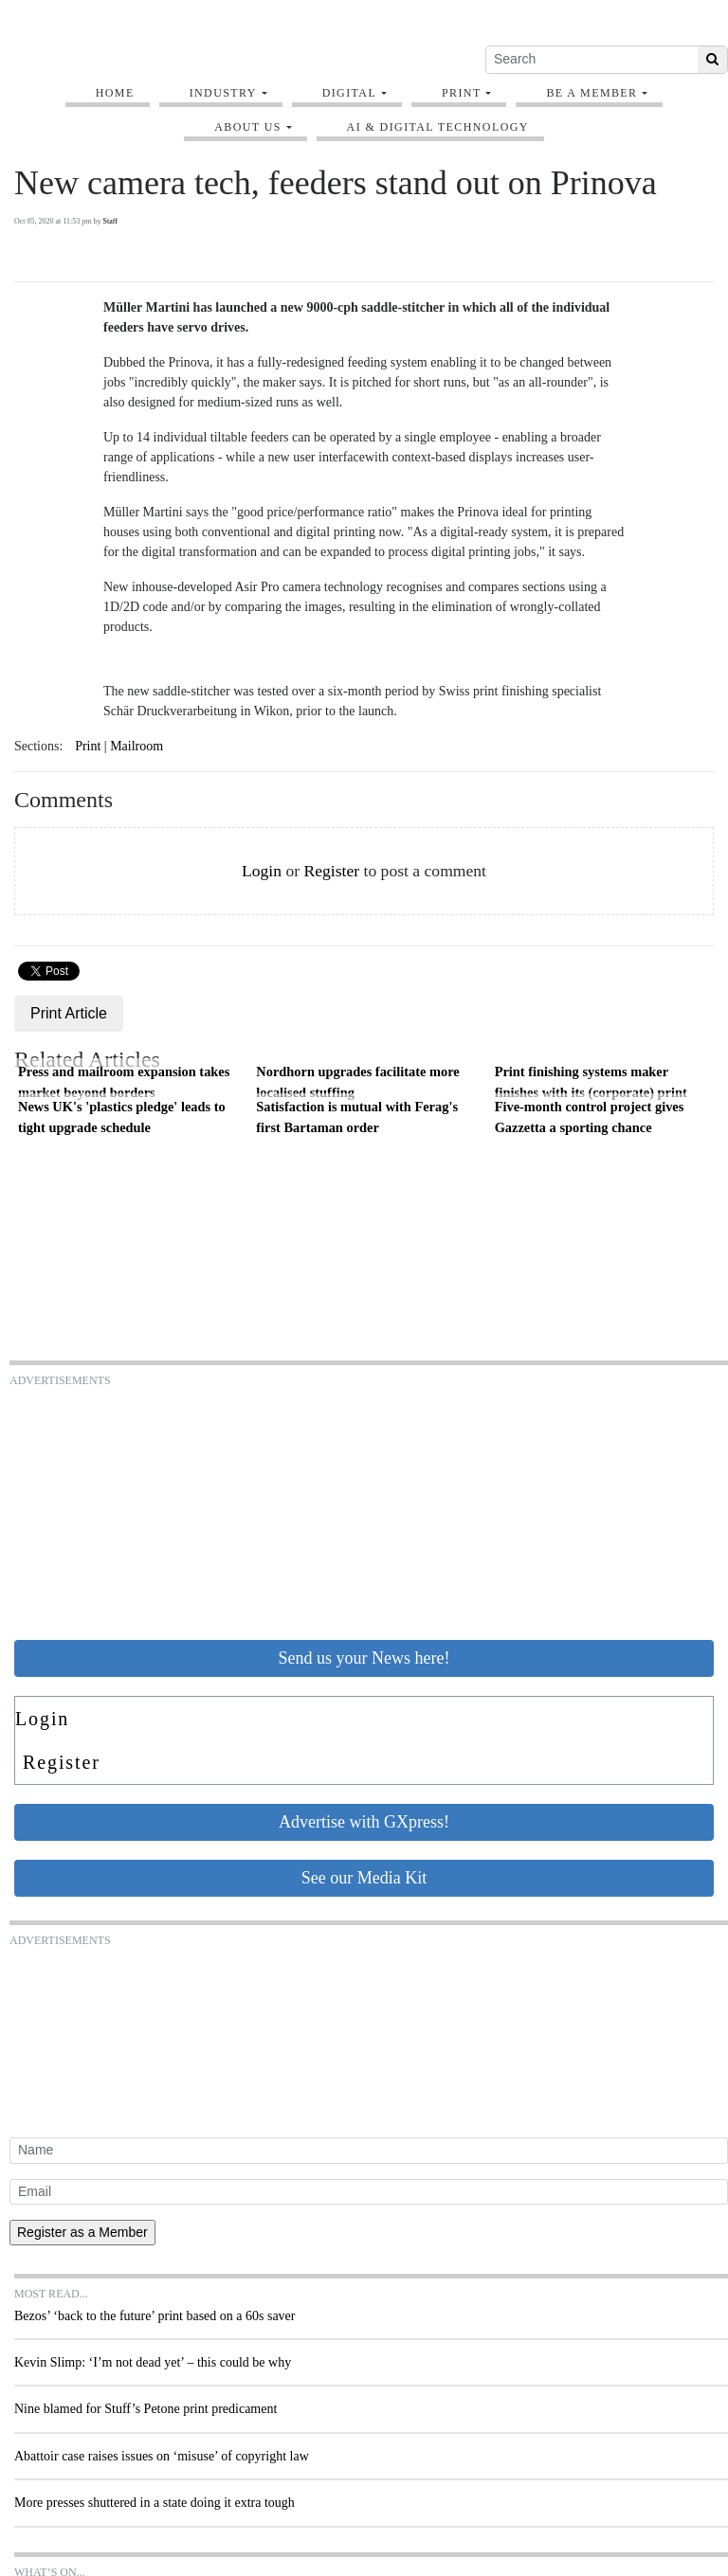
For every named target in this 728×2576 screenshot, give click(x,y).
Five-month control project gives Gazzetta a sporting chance (589, 1117)
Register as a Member (82, 2232)
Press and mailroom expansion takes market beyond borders (123, 1082)
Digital (349, 92)
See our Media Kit (364, 1877)
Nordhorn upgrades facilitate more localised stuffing (357, 1082)
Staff (109, 221)
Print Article (68, 1013)
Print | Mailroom (119, 746)
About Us (248, 127)
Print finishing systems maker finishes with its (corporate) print (591, 1082)
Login (262, 870)
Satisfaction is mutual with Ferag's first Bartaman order (357, 1117)
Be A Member (591, 92)
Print (462, 92)
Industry (223, 92)
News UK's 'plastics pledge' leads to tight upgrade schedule (122, 1117)
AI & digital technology (438, 127)
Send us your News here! (364, 1657)
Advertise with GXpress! (364, 1821)
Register (331, 870)
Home (115, 92)
